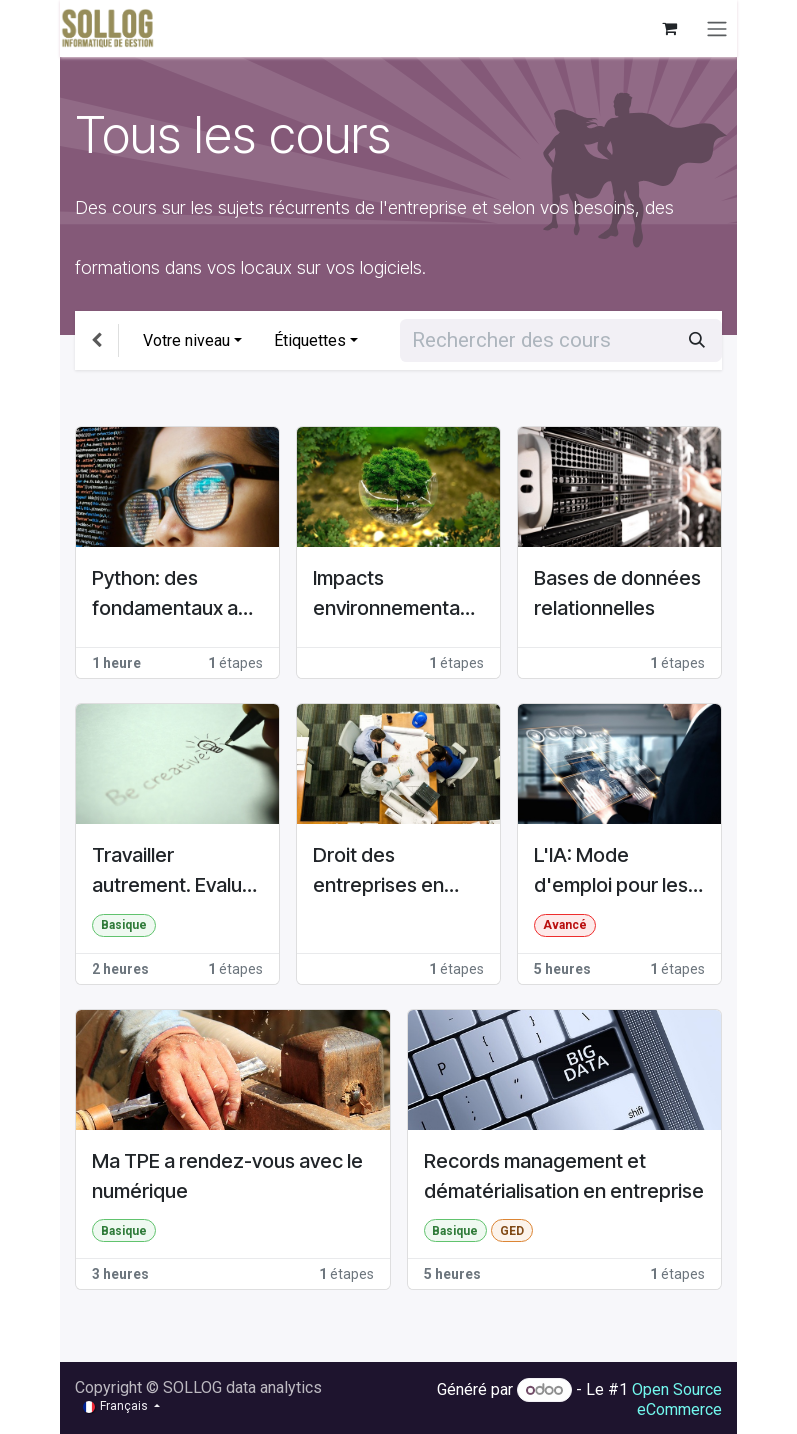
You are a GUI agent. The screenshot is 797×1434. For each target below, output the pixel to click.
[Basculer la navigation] (717, 28)
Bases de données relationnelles (617, 593)
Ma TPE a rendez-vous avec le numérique (227, 1176)
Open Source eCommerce (677, 1399)
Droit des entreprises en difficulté (378, 871)
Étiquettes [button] (310, 340)
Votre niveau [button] (186, 340)
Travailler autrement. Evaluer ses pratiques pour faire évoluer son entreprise (176, 871)
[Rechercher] (697, 340)
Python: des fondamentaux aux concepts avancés (175, 594)
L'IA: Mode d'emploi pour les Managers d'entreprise (611, 871)
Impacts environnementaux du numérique (397, 594)
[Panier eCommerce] (669, 28)
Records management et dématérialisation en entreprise (564, 1176)
